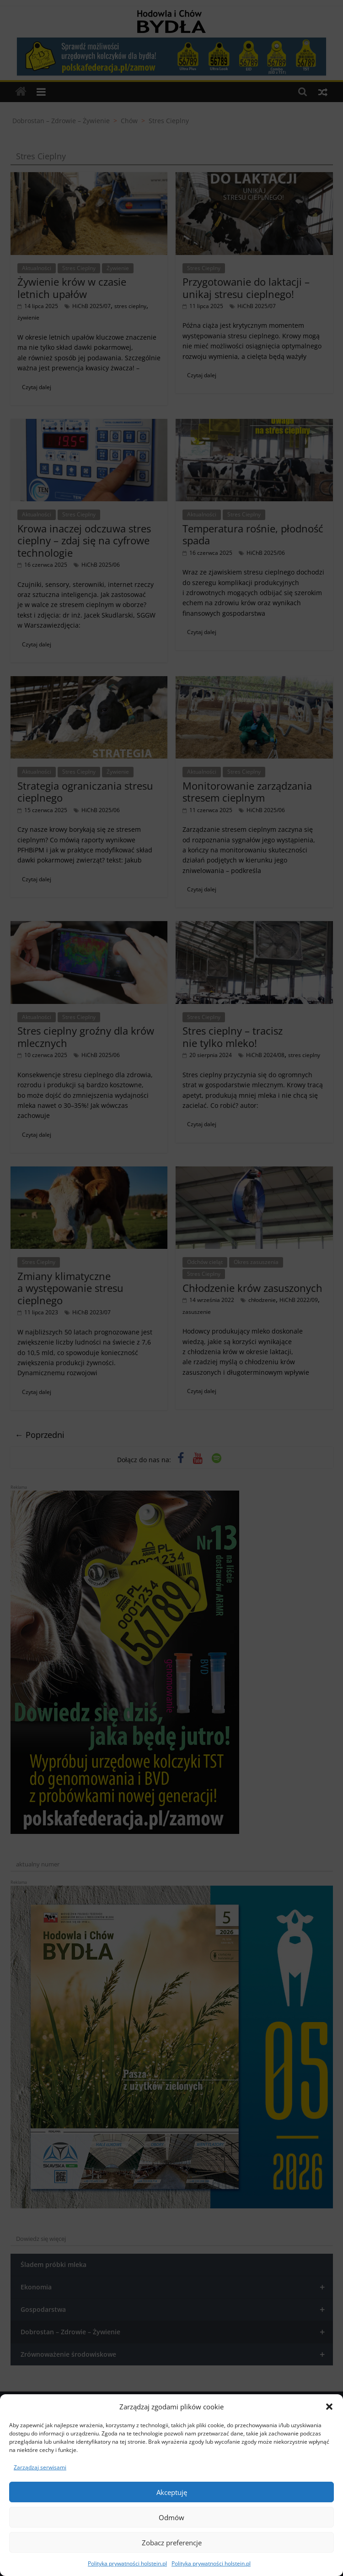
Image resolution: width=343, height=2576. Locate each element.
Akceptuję (171, 2492)
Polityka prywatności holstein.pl (127, 2563)
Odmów (171, 2517)
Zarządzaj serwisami (40, 2467)
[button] (329, 2406)
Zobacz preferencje (172, 2542)
